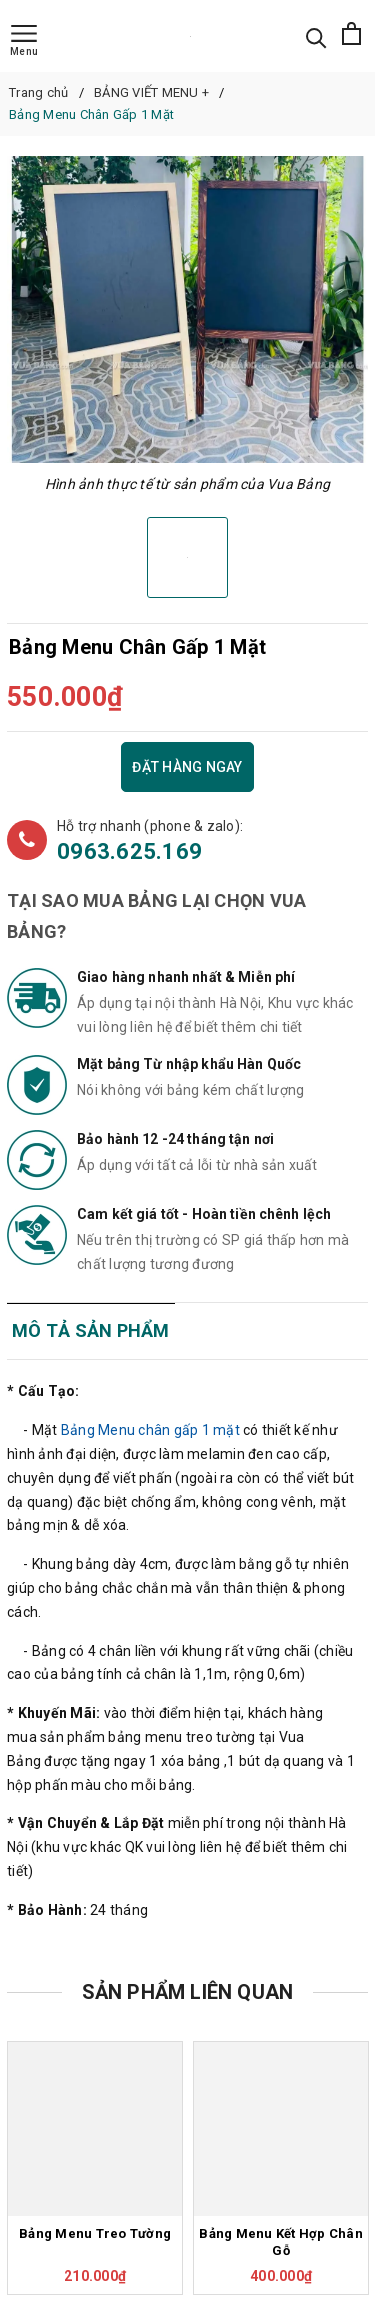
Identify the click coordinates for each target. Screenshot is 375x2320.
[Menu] (24, 41)
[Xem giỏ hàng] (351, 36)
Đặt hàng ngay (187, 767)
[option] (187, 309)
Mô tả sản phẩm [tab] (91, 1330)
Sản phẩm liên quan (188, 1992)
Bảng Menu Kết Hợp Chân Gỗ (281, 2242)
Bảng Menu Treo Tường (95, 2233)
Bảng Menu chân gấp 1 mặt (150, 1430)
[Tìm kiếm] (316, 36)
